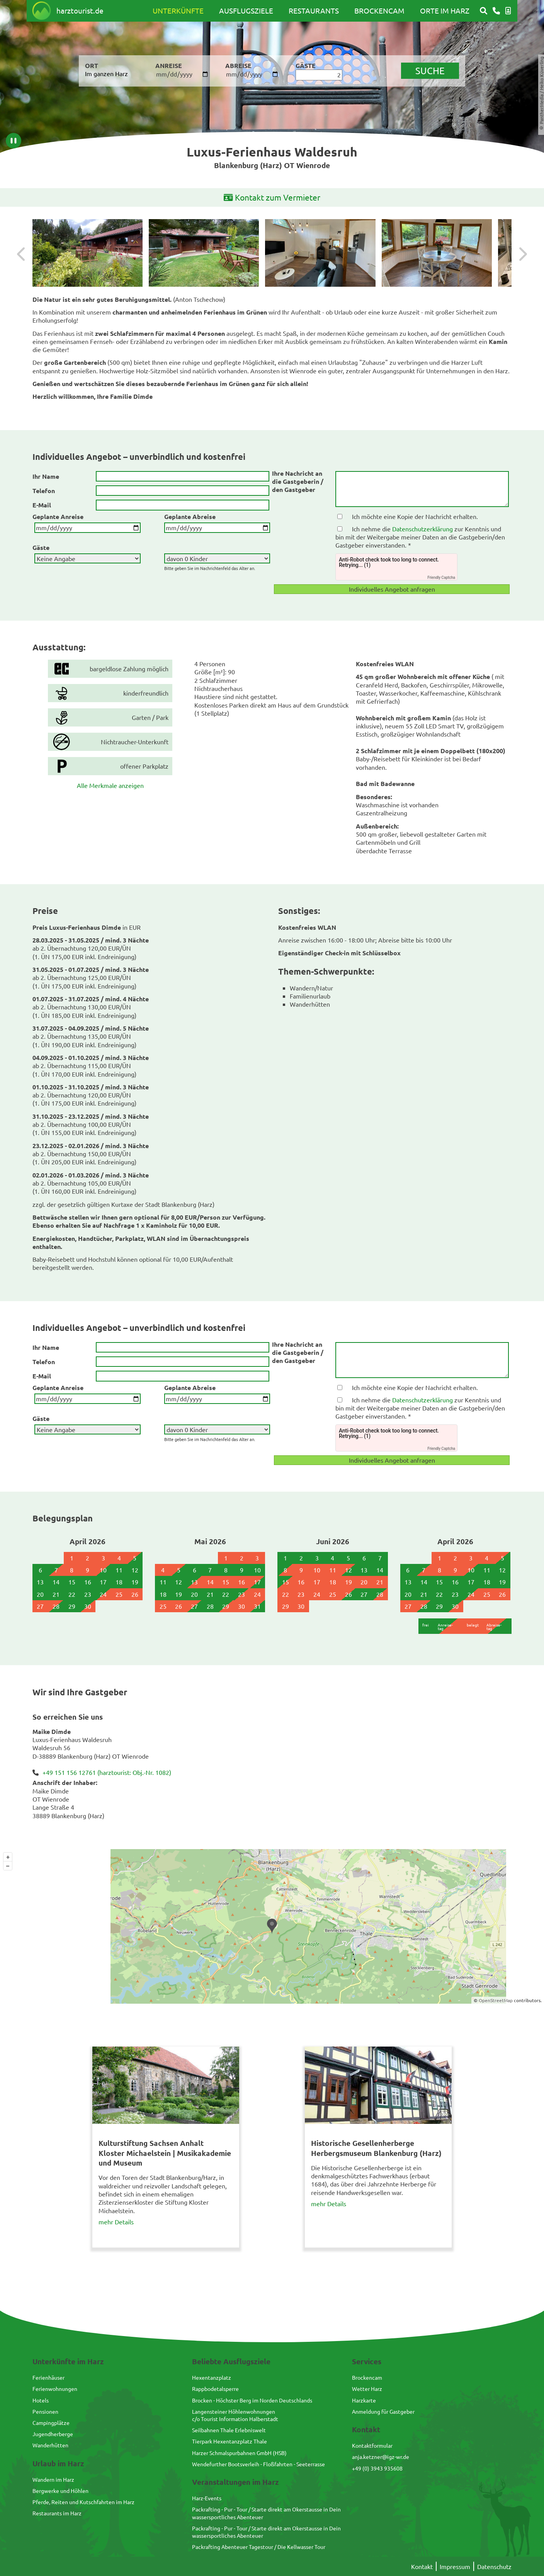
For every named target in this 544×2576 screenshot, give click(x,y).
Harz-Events (206, 2497)
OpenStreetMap (496, 2000)
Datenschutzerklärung (422, 529)
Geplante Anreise (57, 516)
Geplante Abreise (190, 516)
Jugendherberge (52, 2433)
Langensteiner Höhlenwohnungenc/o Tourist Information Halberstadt (235, 2415)
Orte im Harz (444, 10)
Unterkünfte (178, 10)
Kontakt (422, 2566)
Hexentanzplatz (211, 2377)
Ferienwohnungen (54, 2388)
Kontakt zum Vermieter (272, 197)
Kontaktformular (372, 2445)
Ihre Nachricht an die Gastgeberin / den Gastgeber (297, 481)
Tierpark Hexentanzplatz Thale (229, 2441)
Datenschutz (494, 2566)
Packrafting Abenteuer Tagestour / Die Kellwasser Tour (258, 2546)
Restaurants (314, 10)
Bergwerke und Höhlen (60, 2490)
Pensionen (45, 2411)
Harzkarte (364, 2400)
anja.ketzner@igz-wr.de (380, 2456)
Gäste (40, 547)
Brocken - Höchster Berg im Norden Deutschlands (252, 2400)
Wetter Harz (367, 2388)
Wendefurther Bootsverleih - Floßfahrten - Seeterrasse (258, 2463)
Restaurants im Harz (57, 2513)
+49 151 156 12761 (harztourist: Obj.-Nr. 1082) (106, 1772)
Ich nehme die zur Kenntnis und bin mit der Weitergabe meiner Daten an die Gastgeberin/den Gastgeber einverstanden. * (420, 537)
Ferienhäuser (48, 2377)
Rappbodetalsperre (215, 2388)
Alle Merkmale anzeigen (110, 785)
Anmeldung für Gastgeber (383, 2411)
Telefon (43, 491)
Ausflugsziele (246, 10)
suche (430, 70)
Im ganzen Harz (106, 73)
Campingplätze (51, 2422)
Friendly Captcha (441, 577)
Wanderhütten (50, 2445)
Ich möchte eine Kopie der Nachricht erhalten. (415, 516)
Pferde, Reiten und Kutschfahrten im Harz (83, 2501)
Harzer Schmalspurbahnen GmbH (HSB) (239, 2452)
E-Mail (41, 505)
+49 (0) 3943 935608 (377, 2468)
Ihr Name (45, 476)
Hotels (40, 2400)
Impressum (455, 2566)
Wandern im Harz (53, 2479)
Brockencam (379, 10)
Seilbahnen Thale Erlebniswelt (229, 2429)
